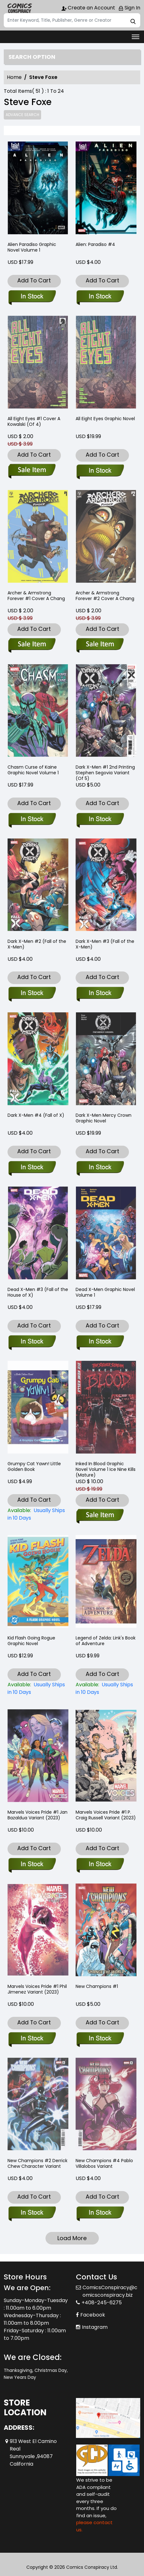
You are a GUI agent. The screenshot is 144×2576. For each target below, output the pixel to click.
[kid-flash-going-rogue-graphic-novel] (38, 1688)
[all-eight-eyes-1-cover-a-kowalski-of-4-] (32, 471)
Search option (31, 56)
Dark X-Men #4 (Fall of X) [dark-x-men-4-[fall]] (36, 1115)
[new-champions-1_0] (100, 2038)
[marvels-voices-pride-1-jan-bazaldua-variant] (32, 1864)
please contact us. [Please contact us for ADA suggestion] (94, 2526)
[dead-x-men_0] (100, 1342)
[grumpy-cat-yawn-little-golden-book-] (38, 1514)
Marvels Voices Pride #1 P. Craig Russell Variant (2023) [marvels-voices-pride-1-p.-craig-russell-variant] (106, 1815)
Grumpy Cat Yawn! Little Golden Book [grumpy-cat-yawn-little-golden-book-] (34, 1466)
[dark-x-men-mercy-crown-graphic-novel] (100, 1167)
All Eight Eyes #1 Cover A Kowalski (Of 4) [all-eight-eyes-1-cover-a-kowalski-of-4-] (34, 421)
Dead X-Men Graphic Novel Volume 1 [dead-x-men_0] (105, 1292)
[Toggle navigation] (135, 37)
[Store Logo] (19, 8)
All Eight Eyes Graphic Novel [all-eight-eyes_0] (105, 418)
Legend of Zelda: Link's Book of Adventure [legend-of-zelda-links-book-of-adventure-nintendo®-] (106, 1640)
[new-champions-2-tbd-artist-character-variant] (32, 2213)
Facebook (92, 2314)
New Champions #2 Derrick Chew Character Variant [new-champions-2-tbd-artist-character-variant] (37, 2163)
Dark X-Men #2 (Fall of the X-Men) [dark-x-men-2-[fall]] (37, 944)
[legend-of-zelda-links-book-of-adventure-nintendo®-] (106, 1688)
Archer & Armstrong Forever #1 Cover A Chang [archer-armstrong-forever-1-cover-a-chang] (36, 595)
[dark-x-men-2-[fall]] (32, 993)
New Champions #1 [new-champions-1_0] (97, 1986)
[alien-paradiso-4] (106, 189)
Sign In (129, 7)
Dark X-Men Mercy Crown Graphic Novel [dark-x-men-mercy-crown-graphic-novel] (103, 1118)
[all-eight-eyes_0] (100, 471)
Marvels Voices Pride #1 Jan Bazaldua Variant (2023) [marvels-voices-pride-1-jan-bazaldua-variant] (37, 1815)
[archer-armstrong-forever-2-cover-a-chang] (100, 645)
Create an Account (88, 7)
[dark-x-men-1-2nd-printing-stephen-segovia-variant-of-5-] (100, 819)
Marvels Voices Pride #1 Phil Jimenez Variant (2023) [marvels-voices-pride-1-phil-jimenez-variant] (37, 1989)
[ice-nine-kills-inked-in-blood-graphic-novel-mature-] (100, 1516)
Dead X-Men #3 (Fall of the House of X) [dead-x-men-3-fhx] (38, 1292)
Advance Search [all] (22, 114)
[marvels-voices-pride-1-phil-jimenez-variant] (32, 2038)
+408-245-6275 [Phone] (102, 2302)
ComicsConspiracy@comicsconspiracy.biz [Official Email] (110, 2291)
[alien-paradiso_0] (38, 189)
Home (14, 77)
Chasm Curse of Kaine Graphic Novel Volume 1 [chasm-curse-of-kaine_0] (33, 770)
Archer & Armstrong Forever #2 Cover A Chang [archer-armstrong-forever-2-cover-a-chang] (105, 595)
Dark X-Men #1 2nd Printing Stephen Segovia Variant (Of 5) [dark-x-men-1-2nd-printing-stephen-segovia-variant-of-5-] (105, 772)
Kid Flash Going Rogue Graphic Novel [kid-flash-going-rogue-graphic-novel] (31, 1640)
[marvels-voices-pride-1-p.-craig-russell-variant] (100, 1864)
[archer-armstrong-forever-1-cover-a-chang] (32, 645)
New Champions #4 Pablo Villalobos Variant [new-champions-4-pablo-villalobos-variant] (104, 2163)
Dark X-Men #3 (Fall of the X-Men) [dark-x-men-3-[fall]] (105, 944)
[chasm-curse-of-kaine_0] (32, 819)
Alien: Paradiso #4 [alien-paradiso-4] (95, 244)
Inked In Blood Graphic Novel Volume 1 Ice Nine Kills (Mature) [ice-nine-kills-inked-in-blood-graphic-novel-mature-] (106, 1469)
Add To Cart (34, 280)
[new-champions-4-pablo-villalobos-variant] (100, 2213)
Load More (72, 2238)
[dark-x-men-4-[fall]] (32, 1167)
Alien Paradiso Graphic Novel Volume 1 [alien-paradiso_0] (32, 247)
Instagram (95, 2327)
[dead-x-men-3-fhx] (32, 1342)
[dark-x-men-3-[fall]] (100, 993)
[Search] (72, 20)
